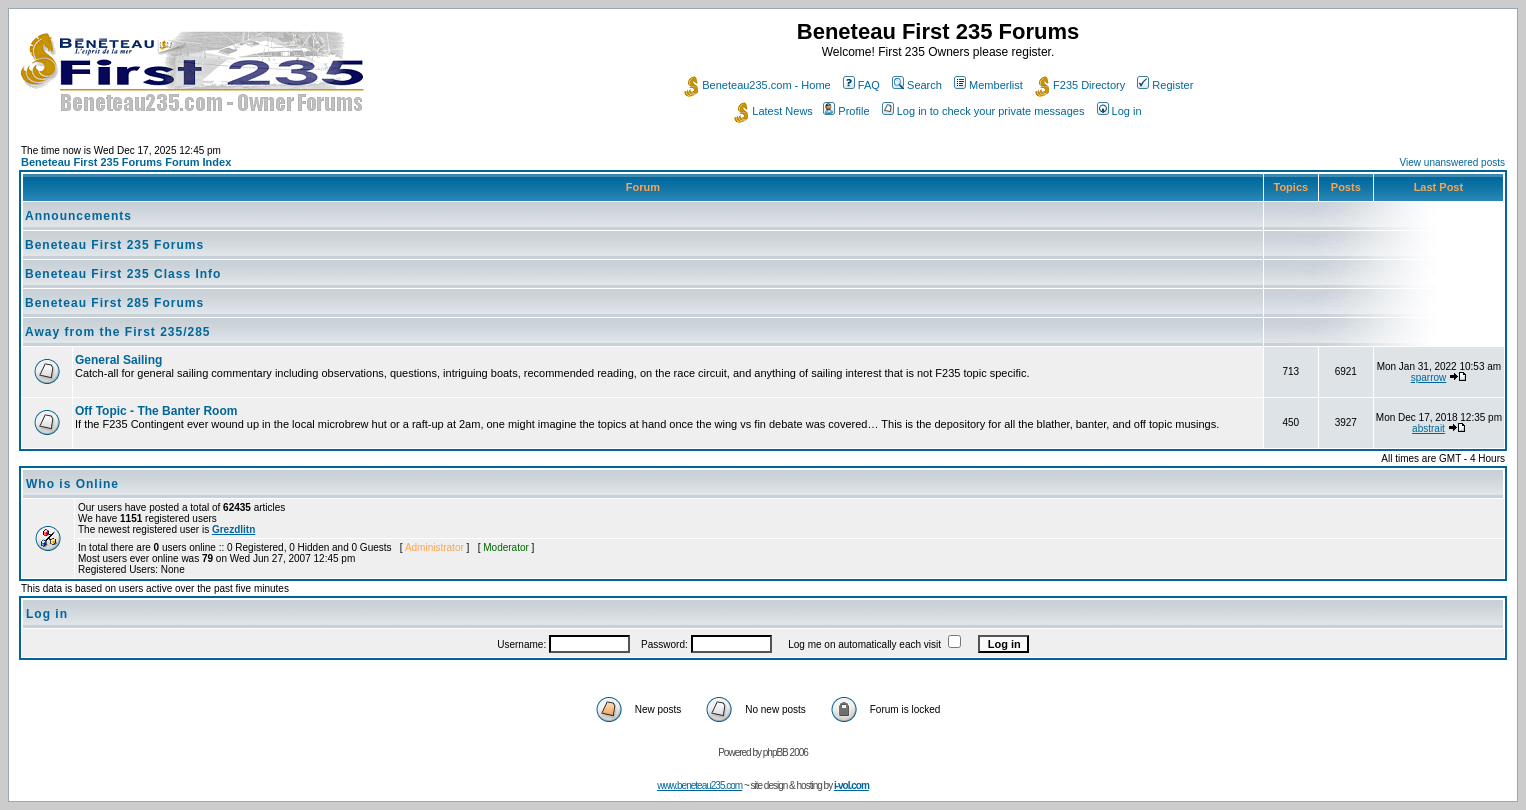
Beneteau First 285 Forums (114, 303)
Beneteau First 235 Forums (114, 245)
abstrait (1428, 428)
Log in (1119, 111)
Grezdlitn (233, 529)
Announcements (78, 216)
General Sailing (118, 360)
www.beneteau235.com (699, 785)
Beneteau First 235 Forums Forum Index (126, 162)
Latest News (773, 111)
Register (1165, 85)
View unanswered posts (1452, 162)
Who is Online (72, 484)
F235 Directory (1080, 85)
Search (917, 85)
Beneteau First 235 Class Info (123, 274)
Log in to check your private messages (983, 111)
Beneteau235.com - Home (757, 85)
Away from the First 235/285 (118, 332)
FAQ (861, 85)
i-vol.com (851, 785)
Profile (846, 111)
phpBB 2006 (785, 752)
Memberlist (988, 85)
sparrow (1429, 377)
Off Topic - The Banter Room (156, 411)
